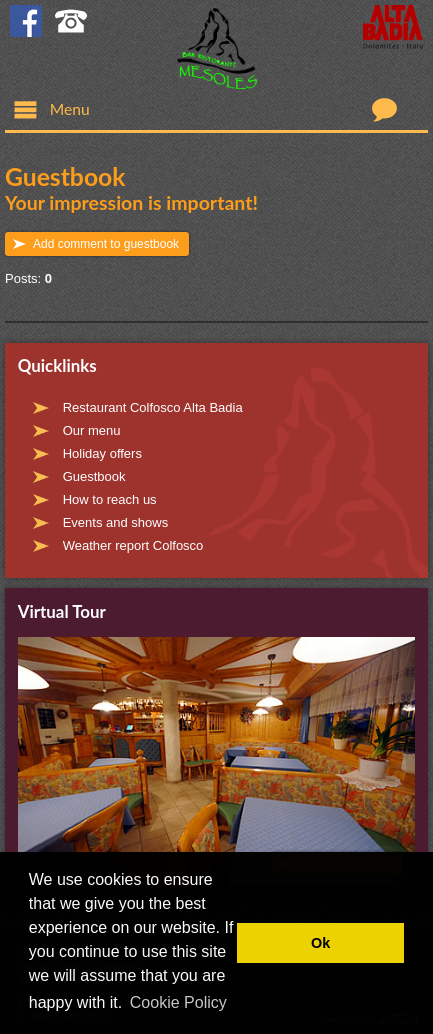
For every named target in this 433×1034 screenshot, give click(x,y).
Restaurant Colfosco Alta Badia (153, 407)
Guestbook (94, 476)
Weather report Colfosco (133, 545)
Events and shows (116, 522)
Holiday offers (102, 453)
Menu (51, 109)
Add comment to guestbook (106, 244)
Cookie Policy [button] (178, 1002)
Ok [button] (320, 943)
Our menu (92, 430)
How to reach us (110, 499)
